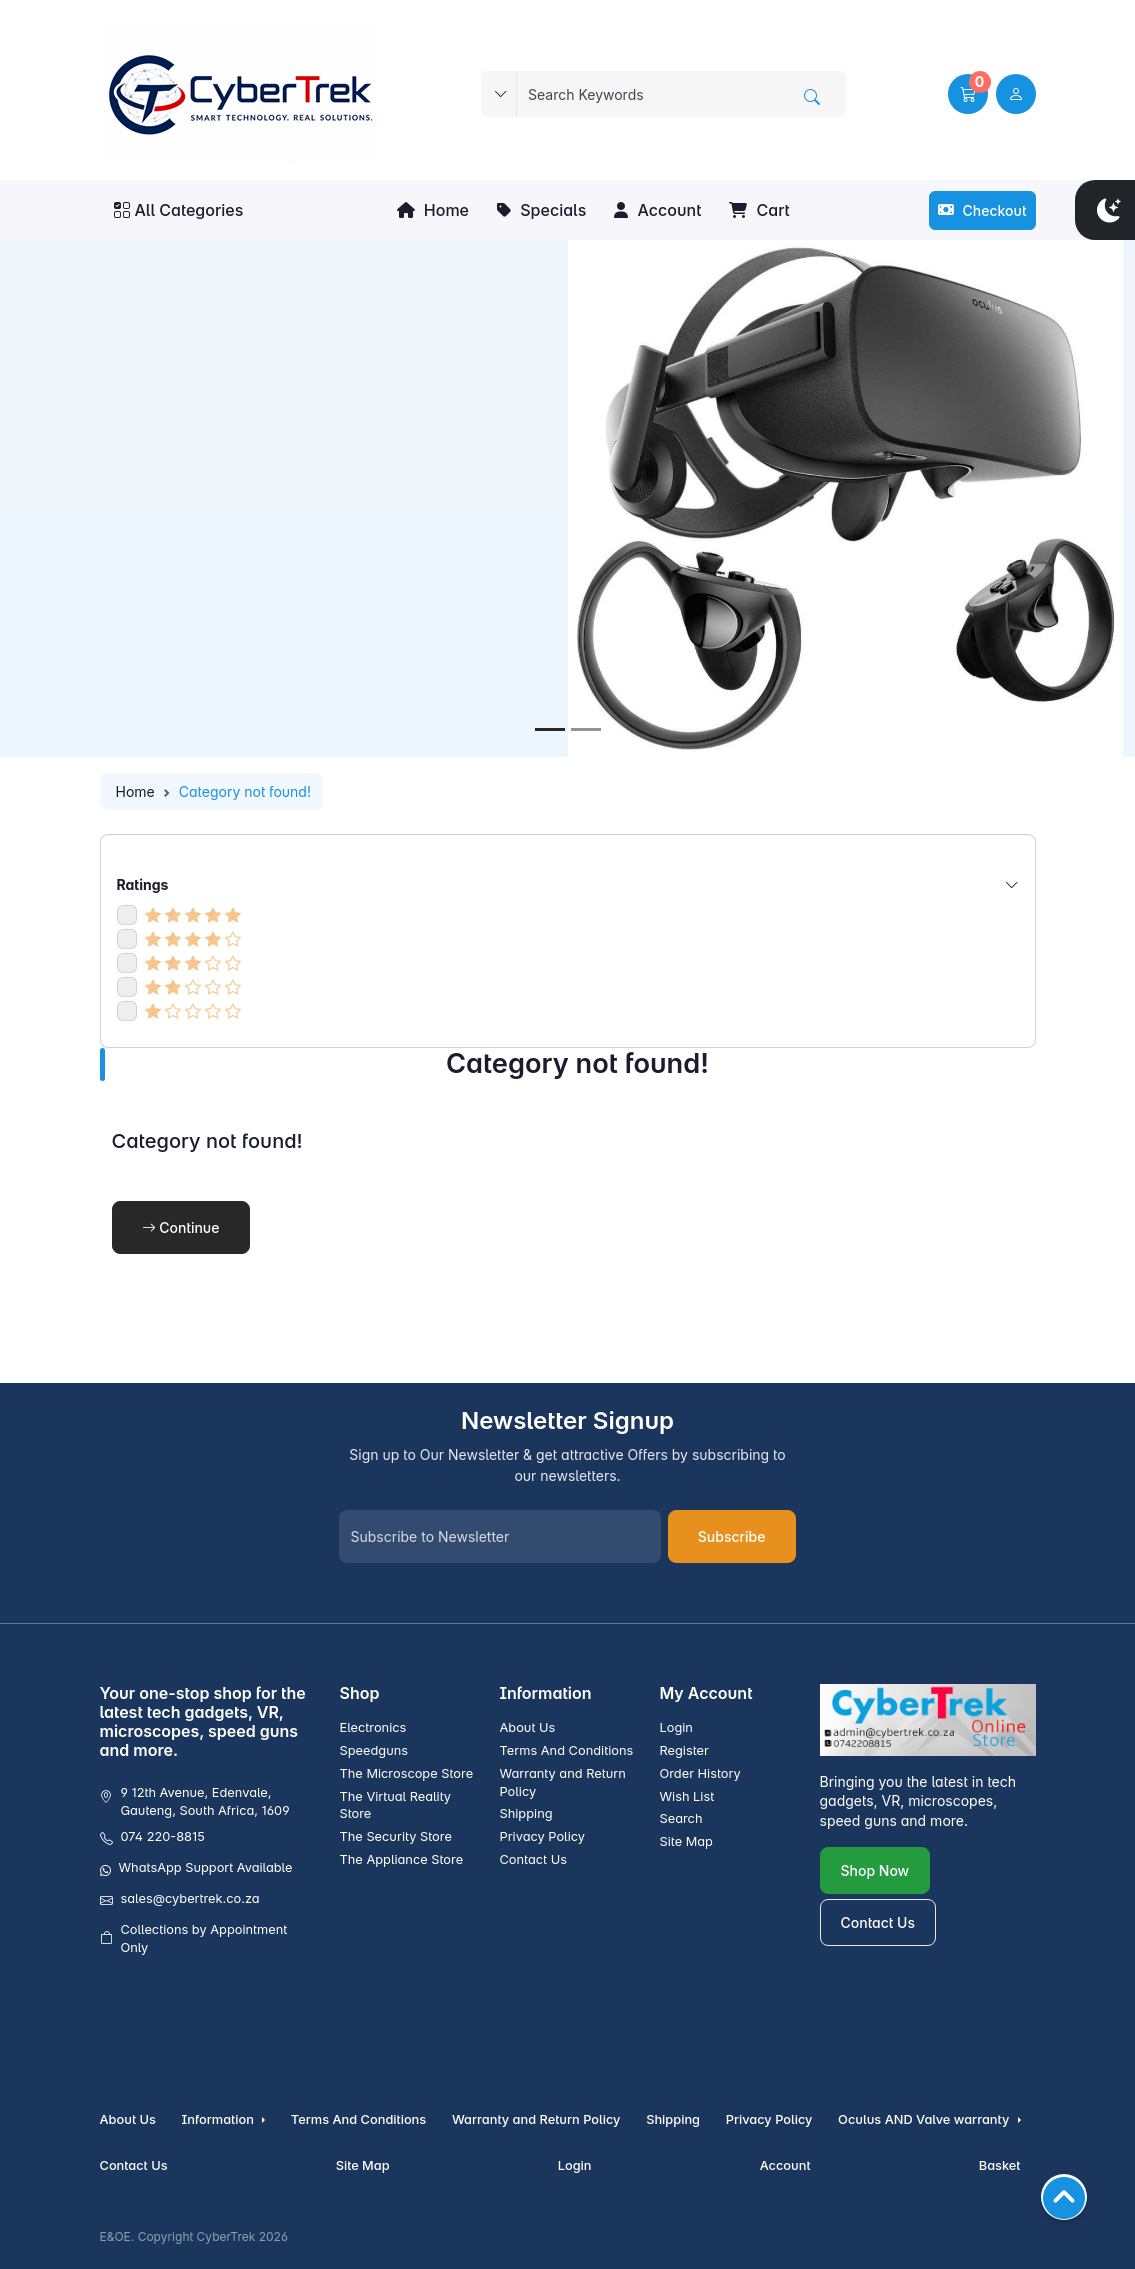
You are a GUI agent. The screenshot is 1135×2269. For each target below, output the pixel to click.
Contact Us (532, 1859)
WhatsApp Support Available (206, 1867)
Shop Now (875, 1870)
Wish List (686, 1796)
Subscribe (732, 1536)
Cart (759, 210)
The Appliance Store (402, 1859)
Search (680, 1818)
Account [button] (657, 210)
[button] (968, 94)
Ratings (568, 884)
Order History (699, 1773)
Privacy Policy (542, 1836)
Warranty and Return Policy (562, 1782)
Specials (541, 210)
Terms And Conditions (566, 1750)
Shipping (525, 1813)
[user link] (1016, 94)
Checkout (982, 210)
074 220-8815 (163, 1836)
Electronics (373, 1727)
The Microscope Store (407, 1773)
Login (675, 1727)
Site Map (685, 1841)
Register (683, 1750)
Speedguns (374, 1750)
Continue (181, 1227)
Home (433, 210)
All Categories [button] (179, 210)
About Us (527, 1727)
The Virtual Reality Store (396, 1805)
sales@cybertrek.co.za (190, 1898)
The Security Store (396, 1836)
